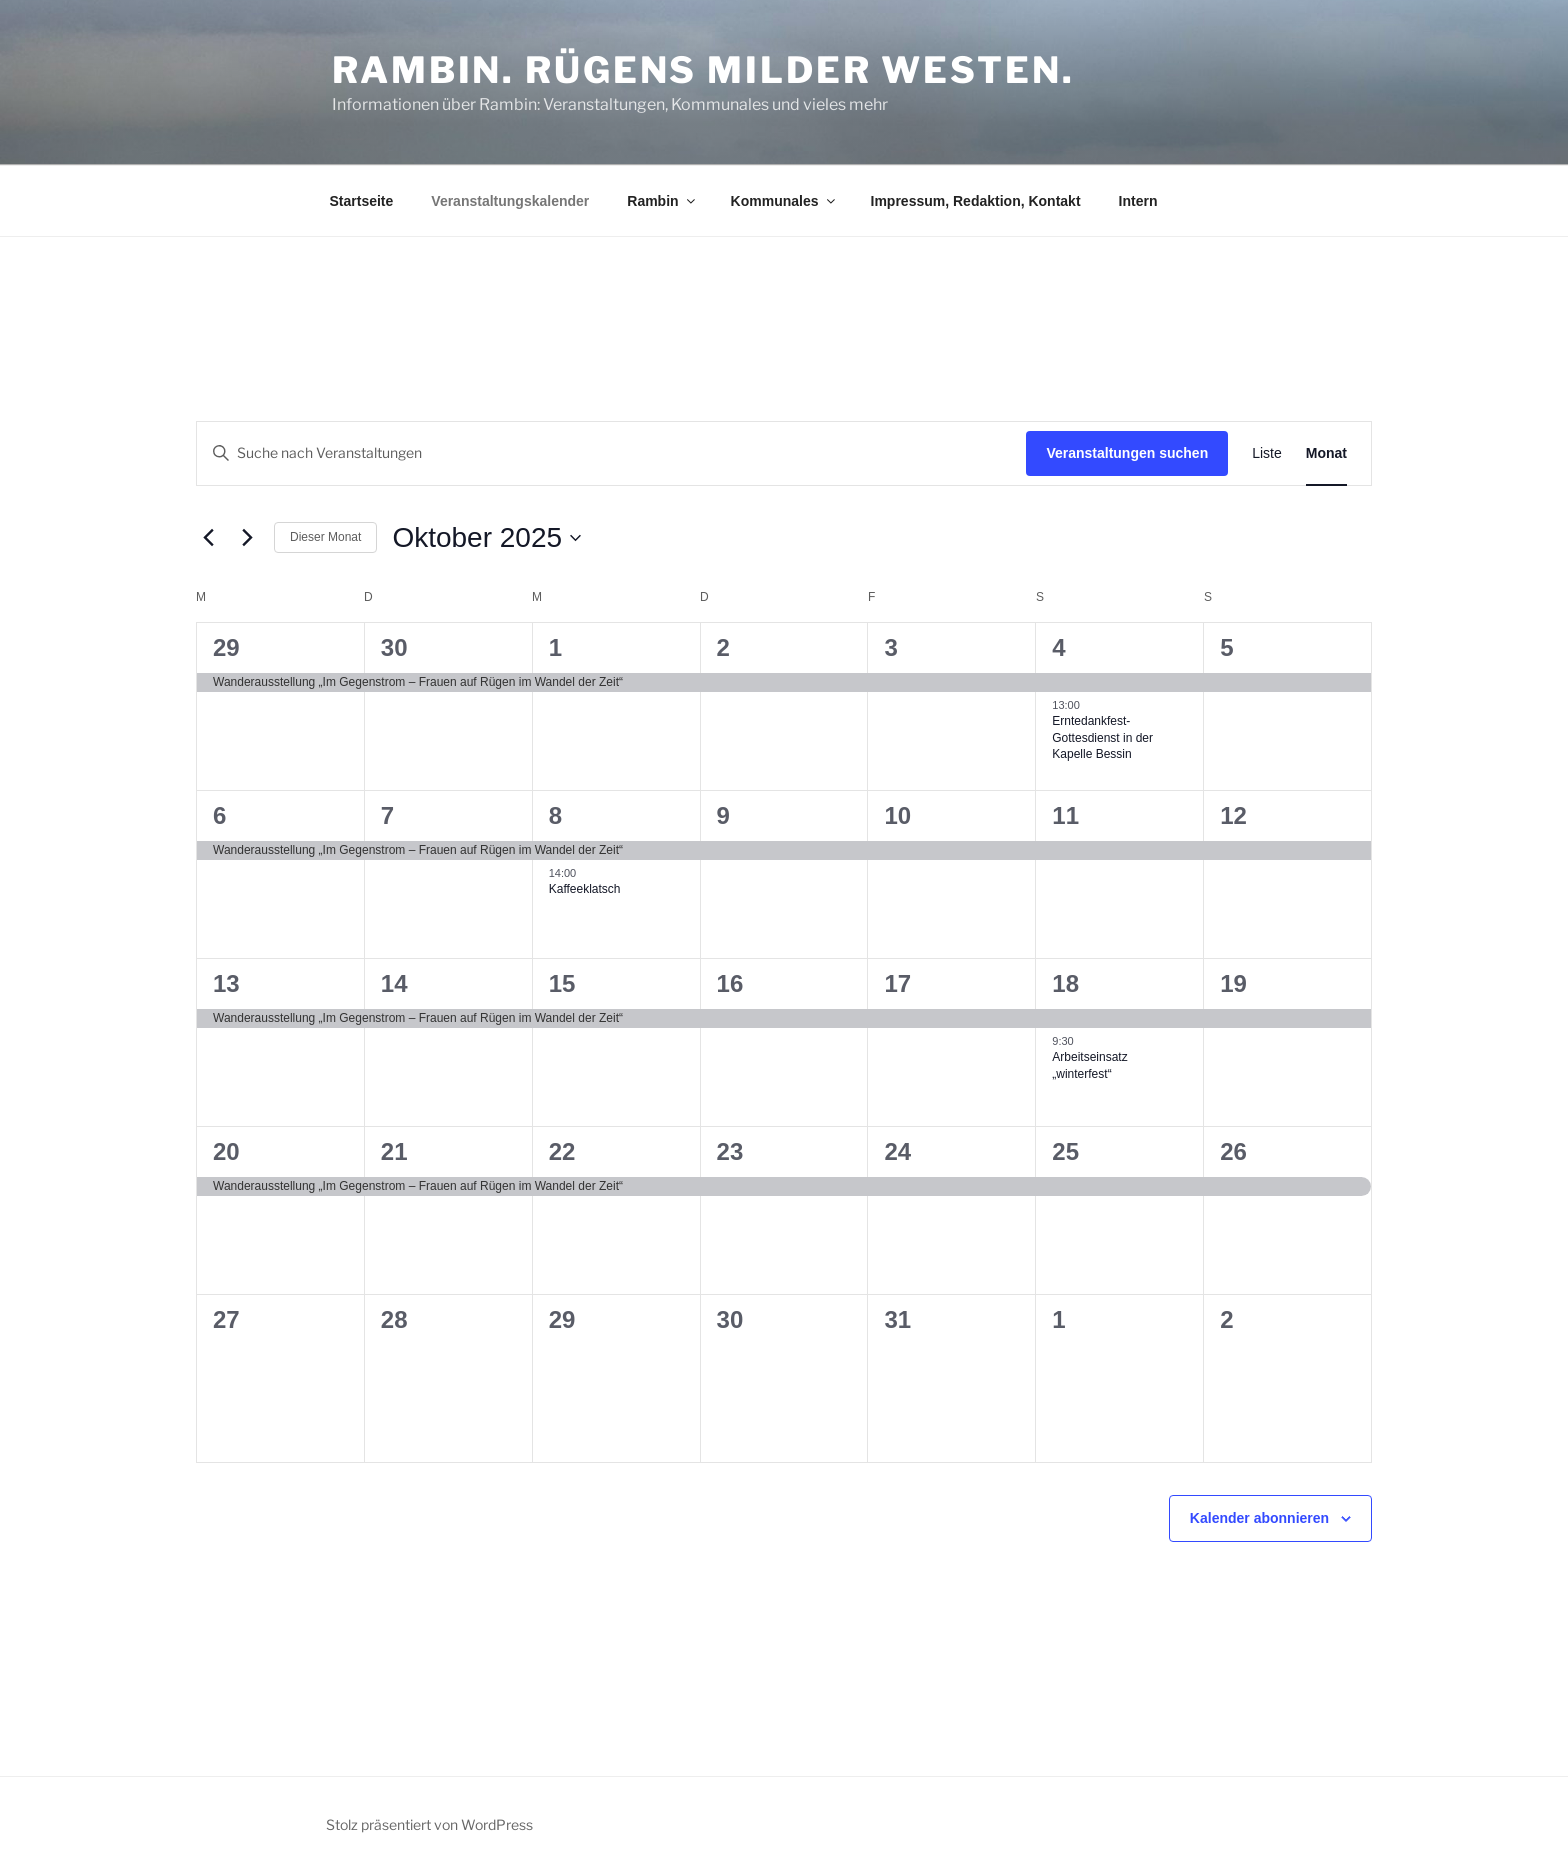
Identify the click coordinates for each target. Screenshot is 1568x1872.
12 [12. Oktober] (1233, 815)
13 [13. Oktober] (226, 983)
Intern (1138, 201)
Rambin (662, 201)
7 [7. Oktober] (387, 815)
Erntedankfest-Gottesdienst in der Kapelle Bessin (1102, 737)
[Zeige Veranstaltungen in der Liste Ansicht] (1267, 453)
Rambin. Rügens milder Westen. (703, 70)
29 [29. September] (226, 647)
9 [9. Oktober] (723, 815)
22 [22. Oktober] (562, 1151)
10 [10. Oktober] (897, 815)
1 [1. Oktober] (555, 647)
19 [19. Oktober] (1233, 983)
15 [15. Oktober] (562, 983)
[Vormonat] (208, 538)
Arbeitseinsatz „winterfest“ (1089, 1065)
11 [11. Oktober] (1065, 815)
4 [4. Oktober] (1058, 647)
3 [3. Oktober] (890, 647)
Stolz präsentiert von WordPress (429, 1824)
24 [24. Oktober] (897, 1151)
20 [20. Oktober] (226, 1151)
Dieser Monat (325, 537)
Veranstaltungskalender (510, 201)
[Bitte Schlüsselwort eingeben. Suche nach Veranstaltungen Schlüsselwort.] (611, 453)
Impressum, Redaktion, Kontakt (976, 201)
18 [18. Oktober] (1065, 983)
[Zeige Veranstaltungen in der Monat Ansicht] (1326, 453)
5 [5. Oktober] (1226, 647)
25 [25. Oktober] (1065, 1151)
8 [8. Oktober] (555, 815)
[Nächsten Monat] (247, 538)
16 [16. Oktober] (730, 983)
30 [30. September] (394, 647)
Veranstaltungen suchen (1127, 453)
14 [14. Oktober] (394, 983)
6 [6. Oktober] (219, 815)
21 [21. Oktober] (394, 1151)
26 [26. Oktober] (1233, 1151)
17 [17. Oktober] (897, 983)
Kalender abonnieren (1259, 1518)
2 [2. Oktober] (723, 647)
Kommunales (784, 201)
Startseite (362, 201)
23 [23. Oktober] (730, 1151)
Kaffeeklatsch (585, 889)
